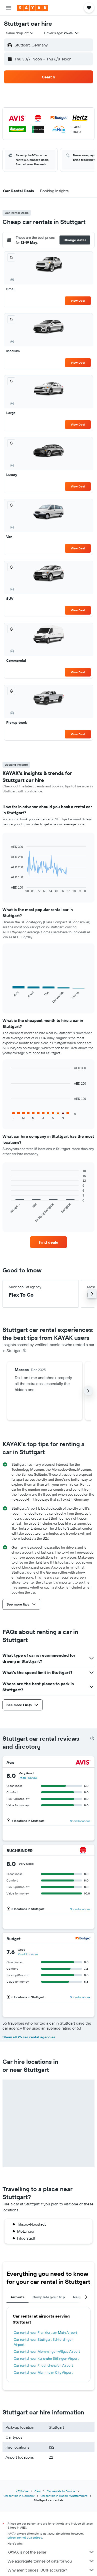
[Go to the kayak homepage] (32, 8)
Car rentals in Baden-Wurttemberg (64, 2496)
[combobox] (20, 32)
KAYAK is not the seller (51, 2552)
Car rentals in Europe (61, 2491)
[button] (8, 7)
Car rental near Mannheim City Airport (43, 2372)
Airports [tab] (17, 2297)
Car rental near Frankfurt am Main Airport (45, 2332)
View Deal (78, 300)
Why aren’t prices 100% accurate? (51, 2570)
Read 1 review (28, 1778)
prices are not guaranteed (25, 2537)
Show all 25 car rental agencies (28, 2037)
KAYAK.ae (22, 2491)
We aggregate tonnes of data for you (51, 2561)
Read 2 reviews (28, 1954)
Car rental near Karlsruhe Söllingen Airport (46, 2358)
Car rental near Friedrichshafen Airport (43, 2365)
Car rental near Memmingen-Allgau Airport (47, 2351)
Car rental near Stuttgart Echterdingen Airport (44, 2342)
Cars (37, 2491)
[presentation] (24, 1350)
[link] (48, 1242)
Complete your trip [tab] (48, 2297)
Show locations (80, 1821)
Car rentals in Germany (19, 2496)
